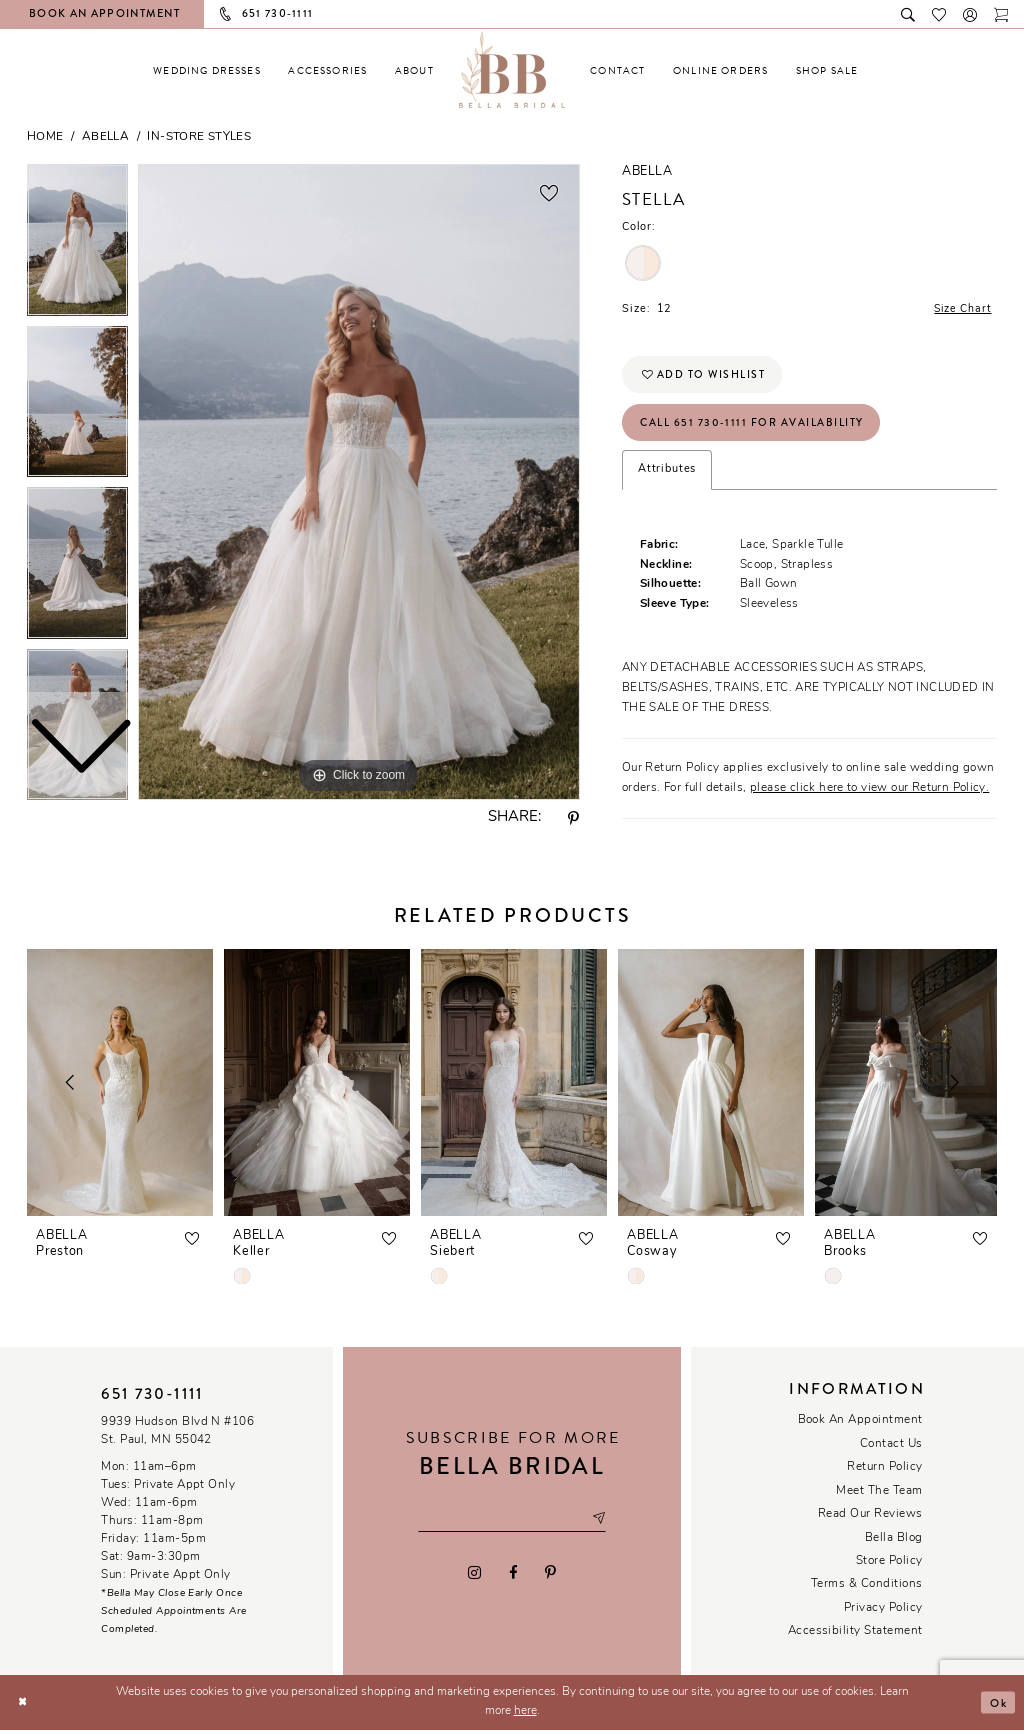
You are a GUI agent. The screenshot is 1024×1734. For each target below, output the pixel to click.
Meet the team (879, 1495)
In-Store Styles (199, 137)
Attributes (667, 474)
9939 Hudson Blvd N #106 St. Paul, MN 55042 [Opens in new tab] (177, 1436)
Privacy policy (883, 1613)
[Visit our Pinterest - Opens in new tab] (550, 1577)
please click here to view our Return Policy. (869, 792)
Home (45, 137)
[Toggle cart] (1001, 13)
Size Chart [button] (961, 309)
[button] (970, 13)
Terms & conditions (867, 1589)
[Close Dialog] (23, 1706)
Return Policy (884, 1472)
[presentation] (120, 1087)
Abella (105, 137)
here (525, 1716)
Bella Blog (894, 1542)
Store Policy (889, 1566)
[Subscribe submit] (602, 1523)
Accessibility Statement (855, 1636)
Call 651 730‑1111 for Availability (754, 426)
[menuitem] (207, 70)
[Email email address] (511, 1523)
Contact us (891, 1449)
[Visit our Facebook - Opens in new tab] (512, 1577)
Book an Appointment (860, 1425)
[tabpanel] (359, 482)
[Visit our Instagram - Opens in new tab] (475, 1577)
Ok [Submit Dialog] (997, 1706)
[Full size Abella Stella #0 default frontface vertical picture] (359, 482)
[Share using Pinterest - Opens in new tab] (574, 819)
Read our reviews (870, 1519)
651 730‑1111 (152, 1399)
